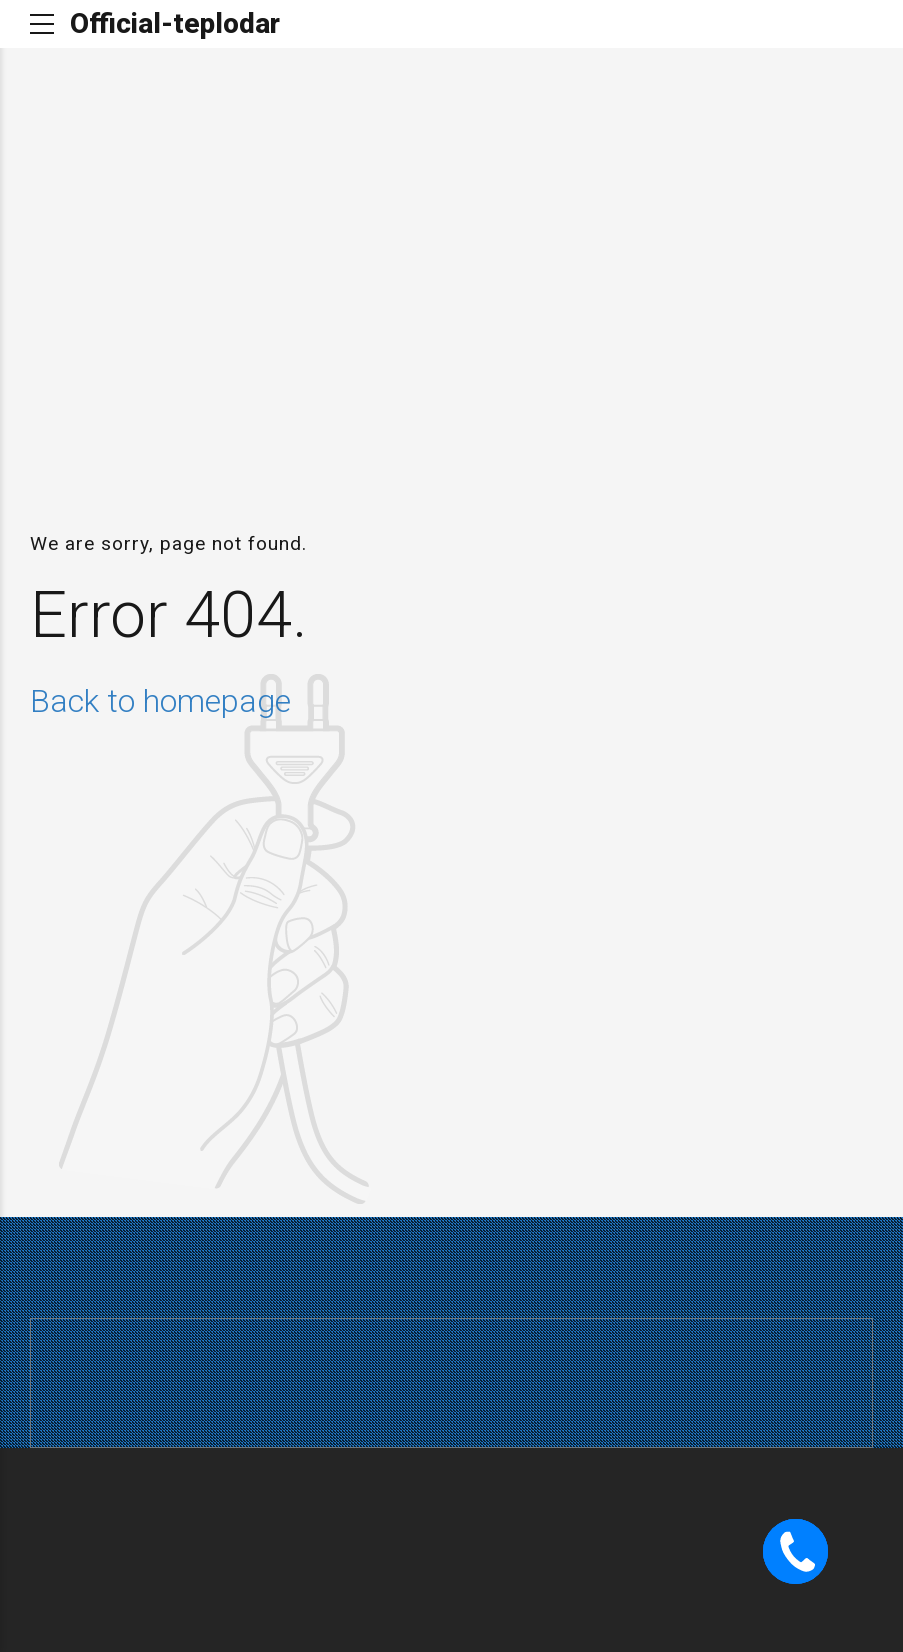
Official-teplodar (175, 23)
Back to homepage (160, 701)
